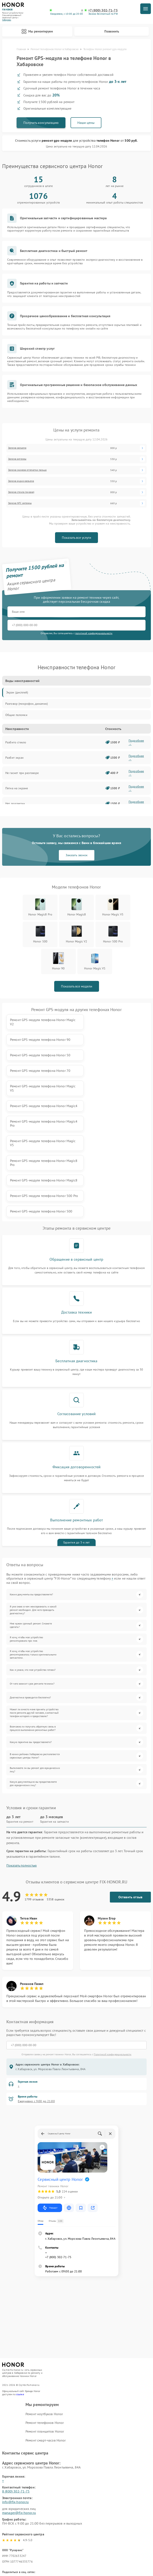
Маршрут (49, 2139)
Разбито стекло (15, 742)
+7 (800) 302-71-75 (103, 10)
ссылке (20, 2325)
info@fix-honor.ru (15, 2433)
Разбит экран (14, 758)
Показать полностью (21, 1797)
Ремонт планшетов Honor (45, 2362)
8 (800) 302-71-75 (16, 2422)
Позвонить (111, 31)
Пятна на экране (16, 788)
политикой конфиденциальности (93, 633)
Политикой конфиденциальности (112, 1985)
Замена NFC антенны (20, 503)
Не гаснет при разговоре (22, 773)
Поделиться (6, 2513)
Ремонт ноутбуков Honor (44, 2345)
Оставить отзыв (130, 1828)
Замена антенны (17, 458)
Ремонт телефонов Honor (45, 2354)
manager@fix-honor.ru (19, 2444)
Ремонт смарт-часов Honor (46, 2371)
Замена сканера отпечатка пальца (27, 469)
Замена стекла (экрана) (21, 492)
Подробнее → (136, 742)
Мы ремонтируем (37, 31)
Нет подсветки (15, 803)
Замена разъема (17, 447)
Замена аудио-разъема (21, 481)
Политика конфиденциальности (76, 2546)
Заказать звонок (77, 855)
